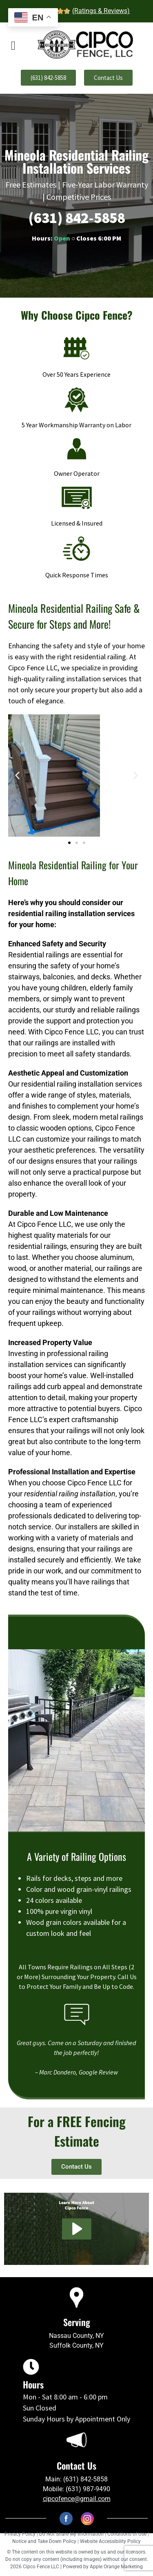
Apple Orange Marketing (116, 2566)
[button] (17, 775)
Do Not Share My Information (71, 2534)
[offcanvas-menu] (13, 46)
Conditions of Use (126, 2534)
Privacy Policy (19, 2534)
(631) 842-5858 (77, 218)
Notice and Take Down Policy (45, 2541)
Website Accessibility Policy (110, 2541)
